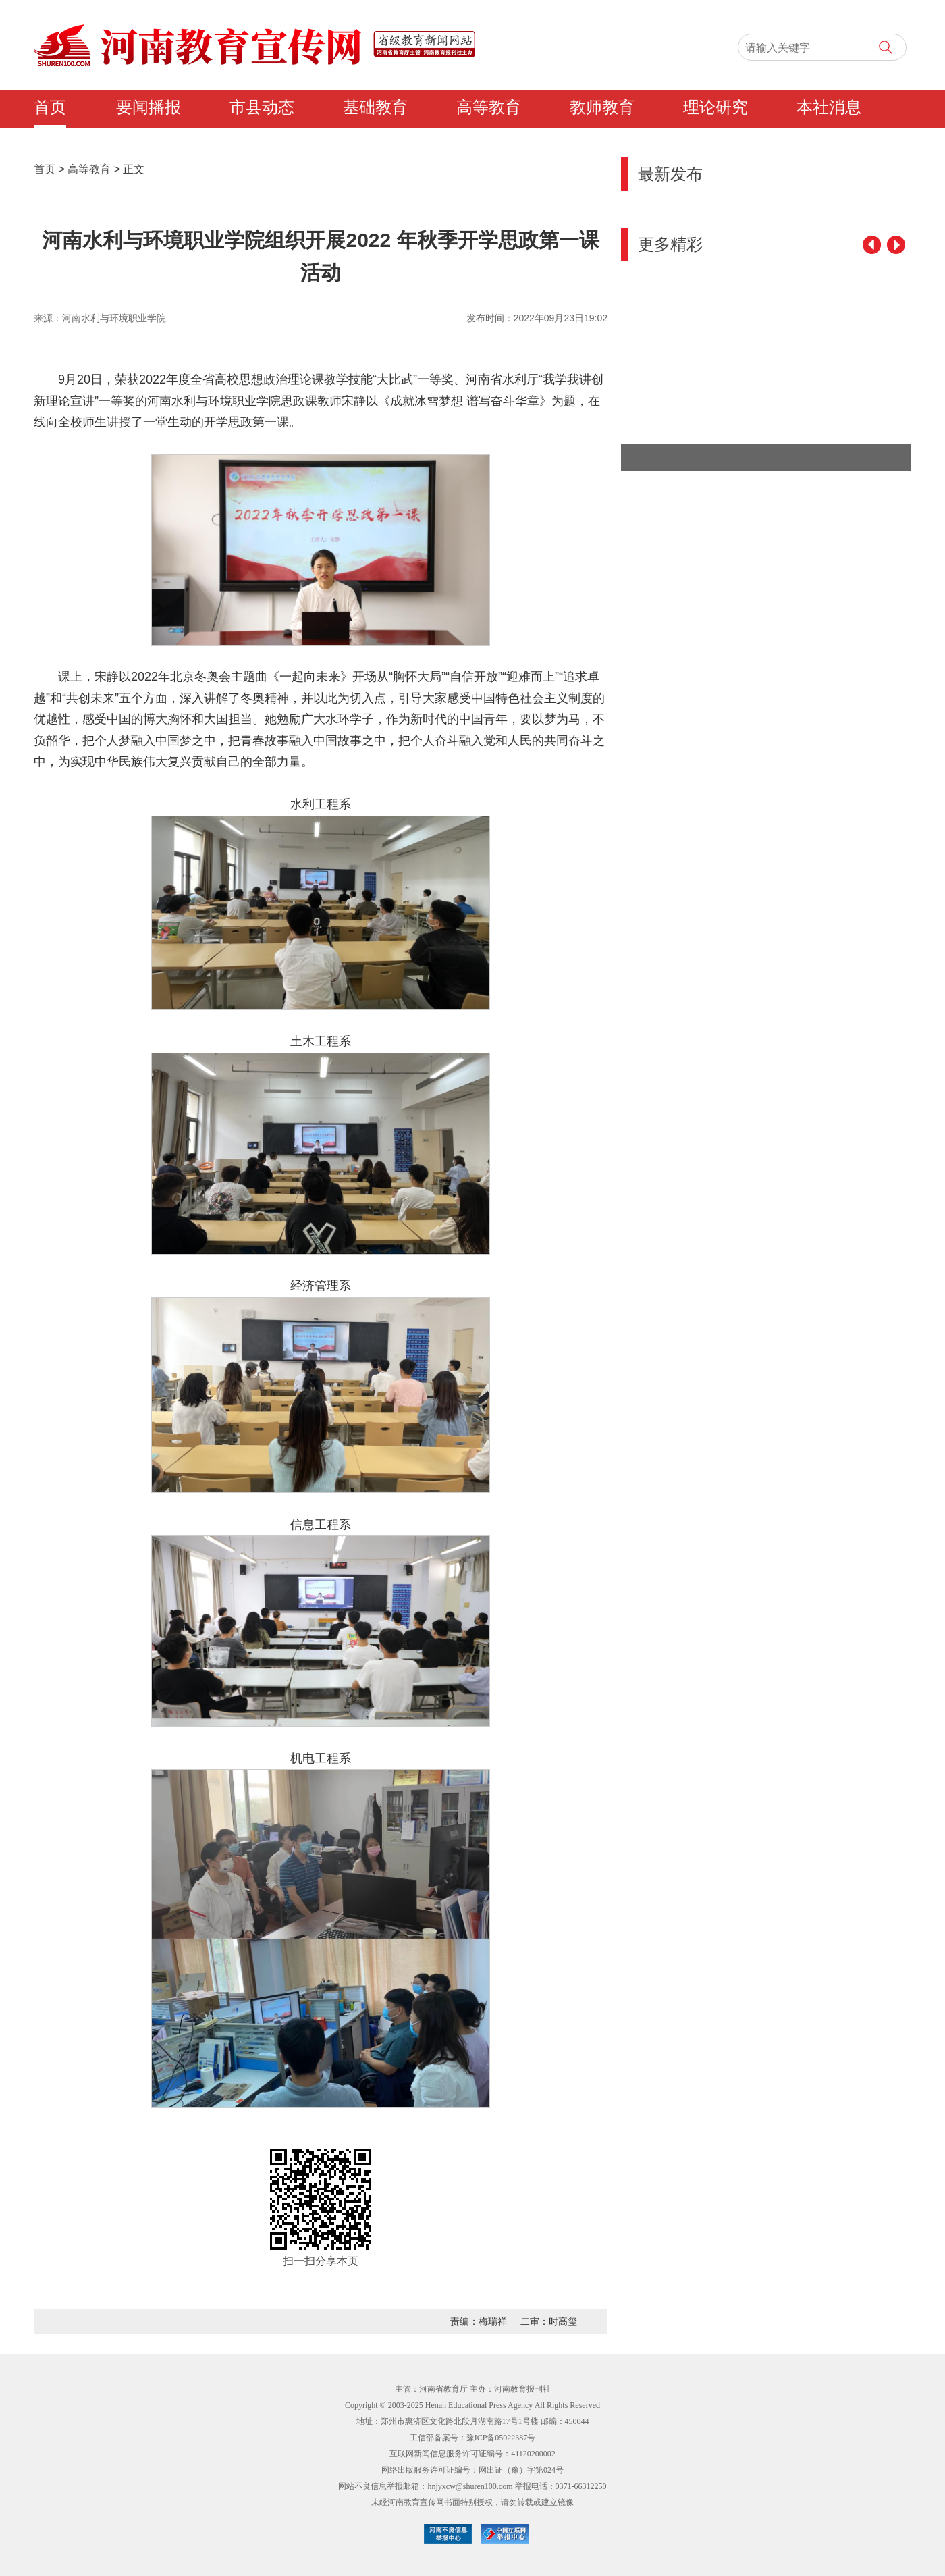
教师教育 (602, 107)
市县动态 (262, 107)
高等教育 (488, 107)
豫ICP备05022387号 (501, 2437)
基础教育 (375, 107)
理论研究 (715, 107)
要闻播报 (148, 107)
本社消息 (828, 107)
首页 (50, 107)
